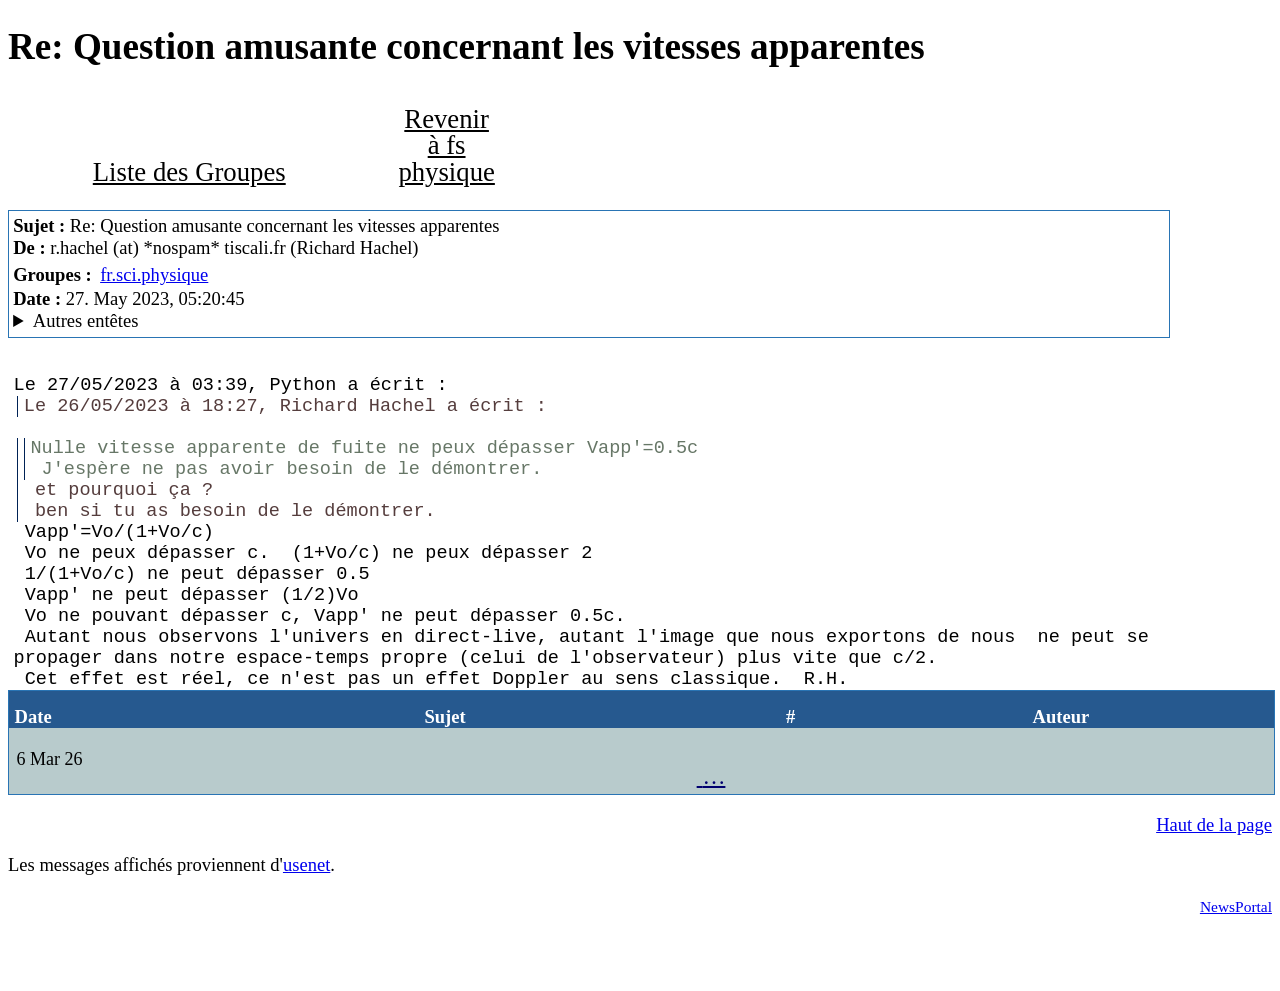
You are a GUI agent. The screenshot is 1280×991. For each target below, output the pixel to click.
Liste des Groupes (189, 172)
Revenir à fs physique (446, 145)
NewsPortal (1236, 966)
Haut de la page (1214, 884)
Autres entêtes (86, 320)
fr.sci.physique (154, 274)
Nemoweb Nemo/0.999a (589, 321)
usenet (306, 924)
